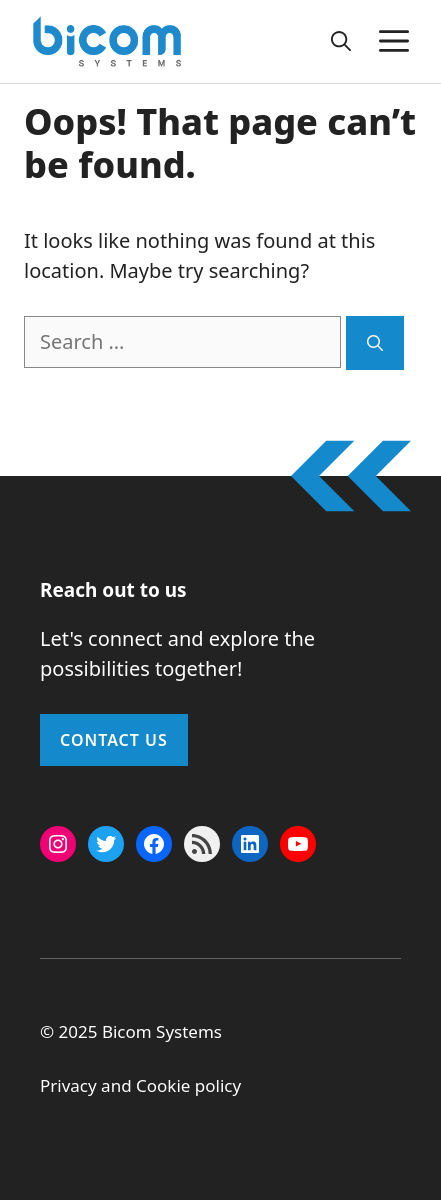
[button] (341, 41)
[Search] (375, 343)
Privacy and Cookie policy (140, 1085)
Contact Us (114, 740)
